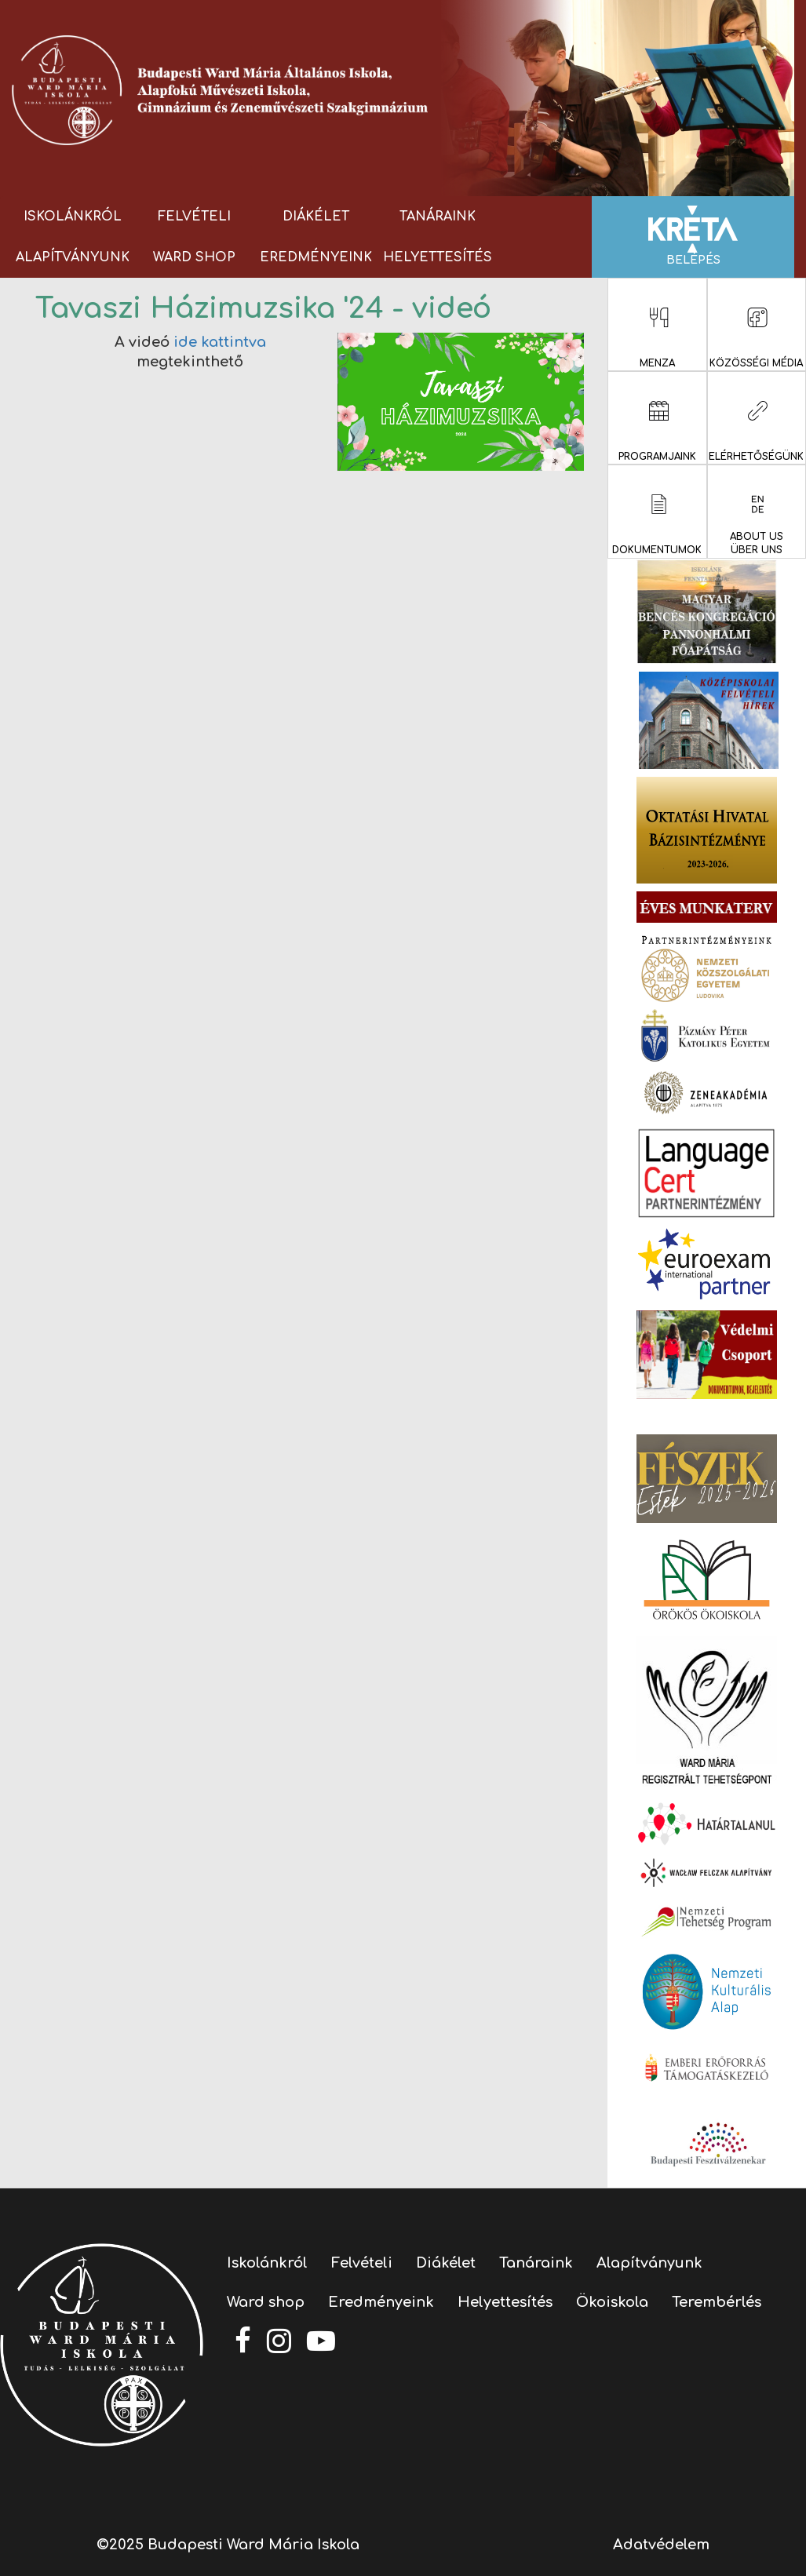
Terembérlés (716, 2302)
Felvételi (194, 217)
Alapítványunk (72, 257)
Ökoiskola (612, 2302)
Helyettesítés (437, 257)
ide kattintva (219, 342)
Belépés (693, 236)
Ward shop (194, 257)
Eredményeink (316, 257)
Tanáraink (437, 217)
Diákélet (316, 217)
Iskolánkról (73, 217)
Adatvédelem (661, 2544)
